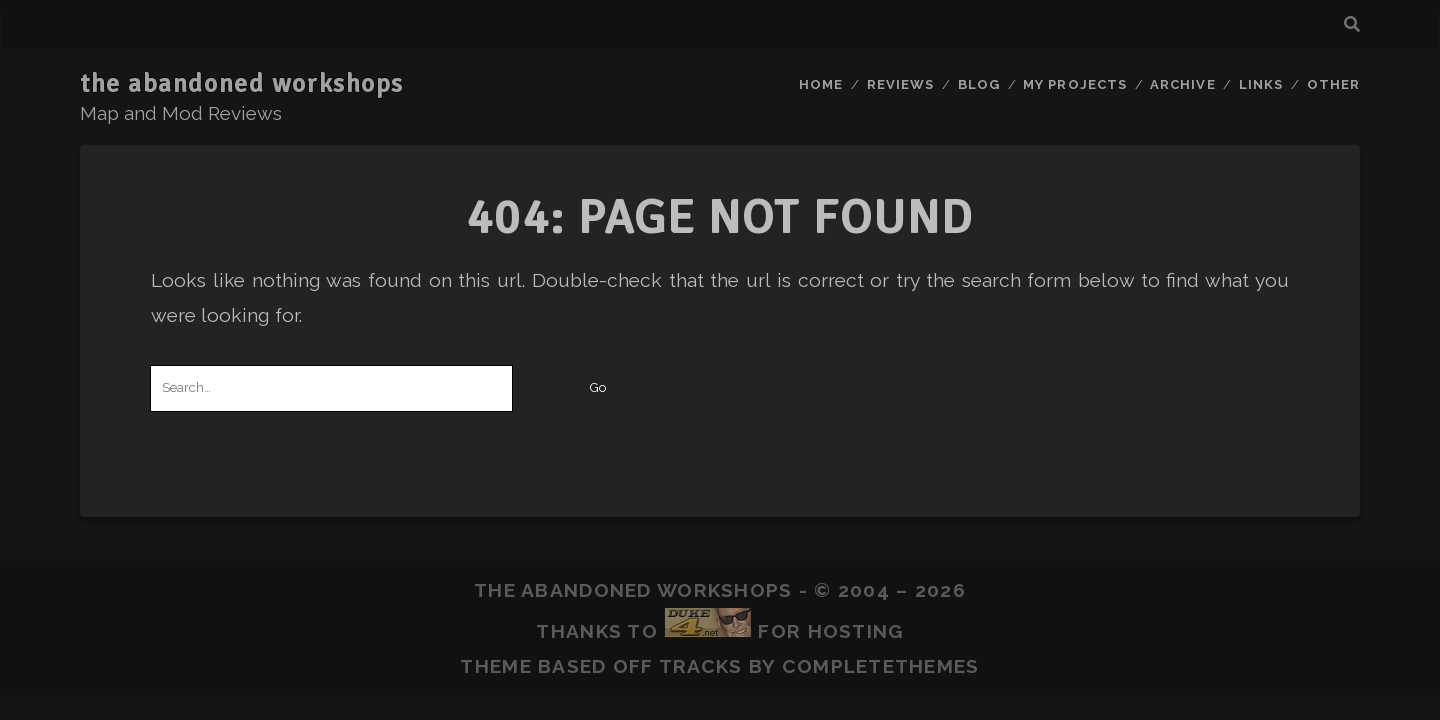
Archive (1182, 84)
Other (1333, 84)
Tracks (701, 666)
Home (821, 84)
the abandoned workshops (242, 84)
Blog (979, 84)
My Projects (1074, 84)
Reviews (900, 84)
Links (1261, 84)
